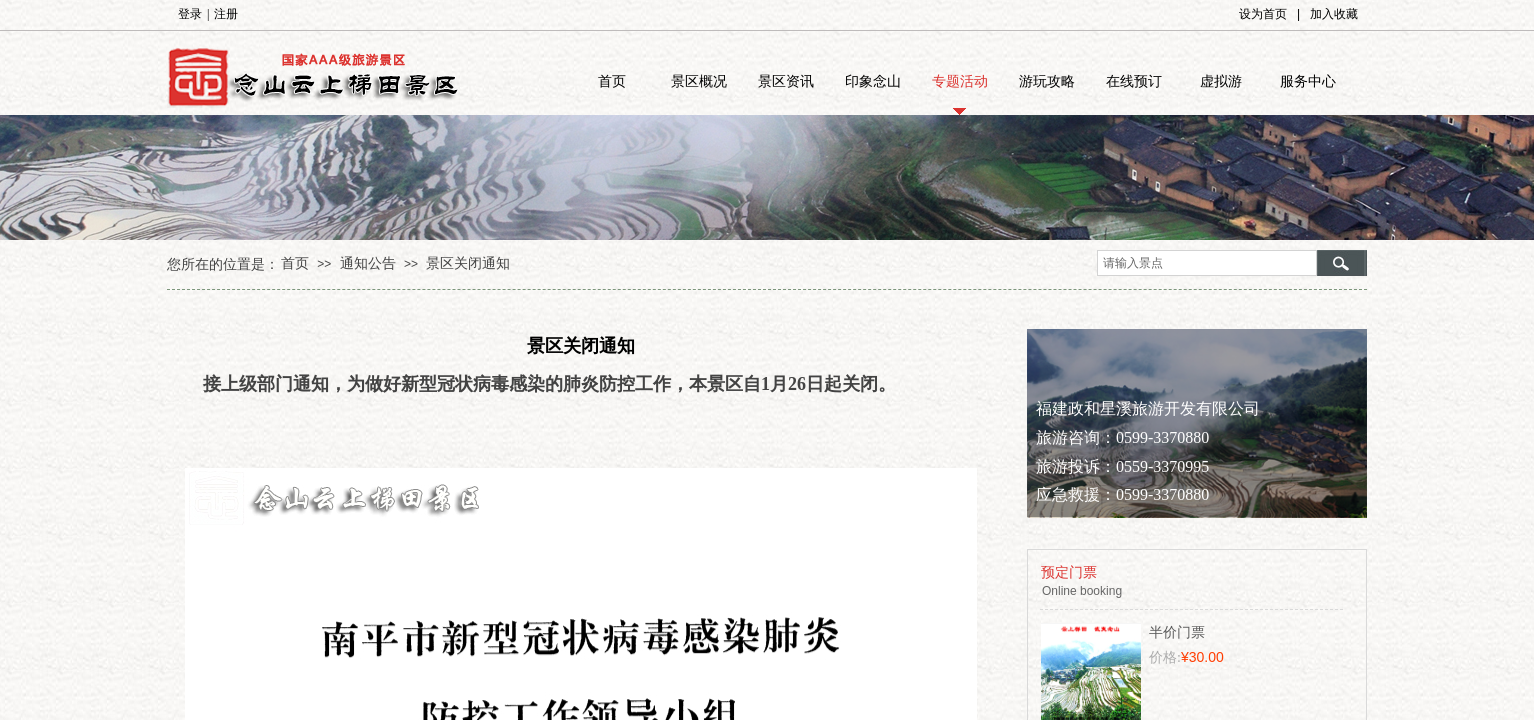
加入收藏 (1334, 14)
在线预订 (1134, 81)
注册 (226, 14)
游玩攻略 (1047, 81)
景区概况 (699, 81)
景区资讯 (786, 81)
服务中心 (1308, 81)
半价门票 (1177, 632)
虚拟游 (1221, 81)
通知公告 (368, 263)
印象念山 (873, 81)
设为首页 (1263, 14)
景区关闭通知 (468, 263)
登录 (190, 14)
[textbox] (1207, 263)
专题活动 (960, 81)
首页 (612, 81)
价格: (1165, 657)
